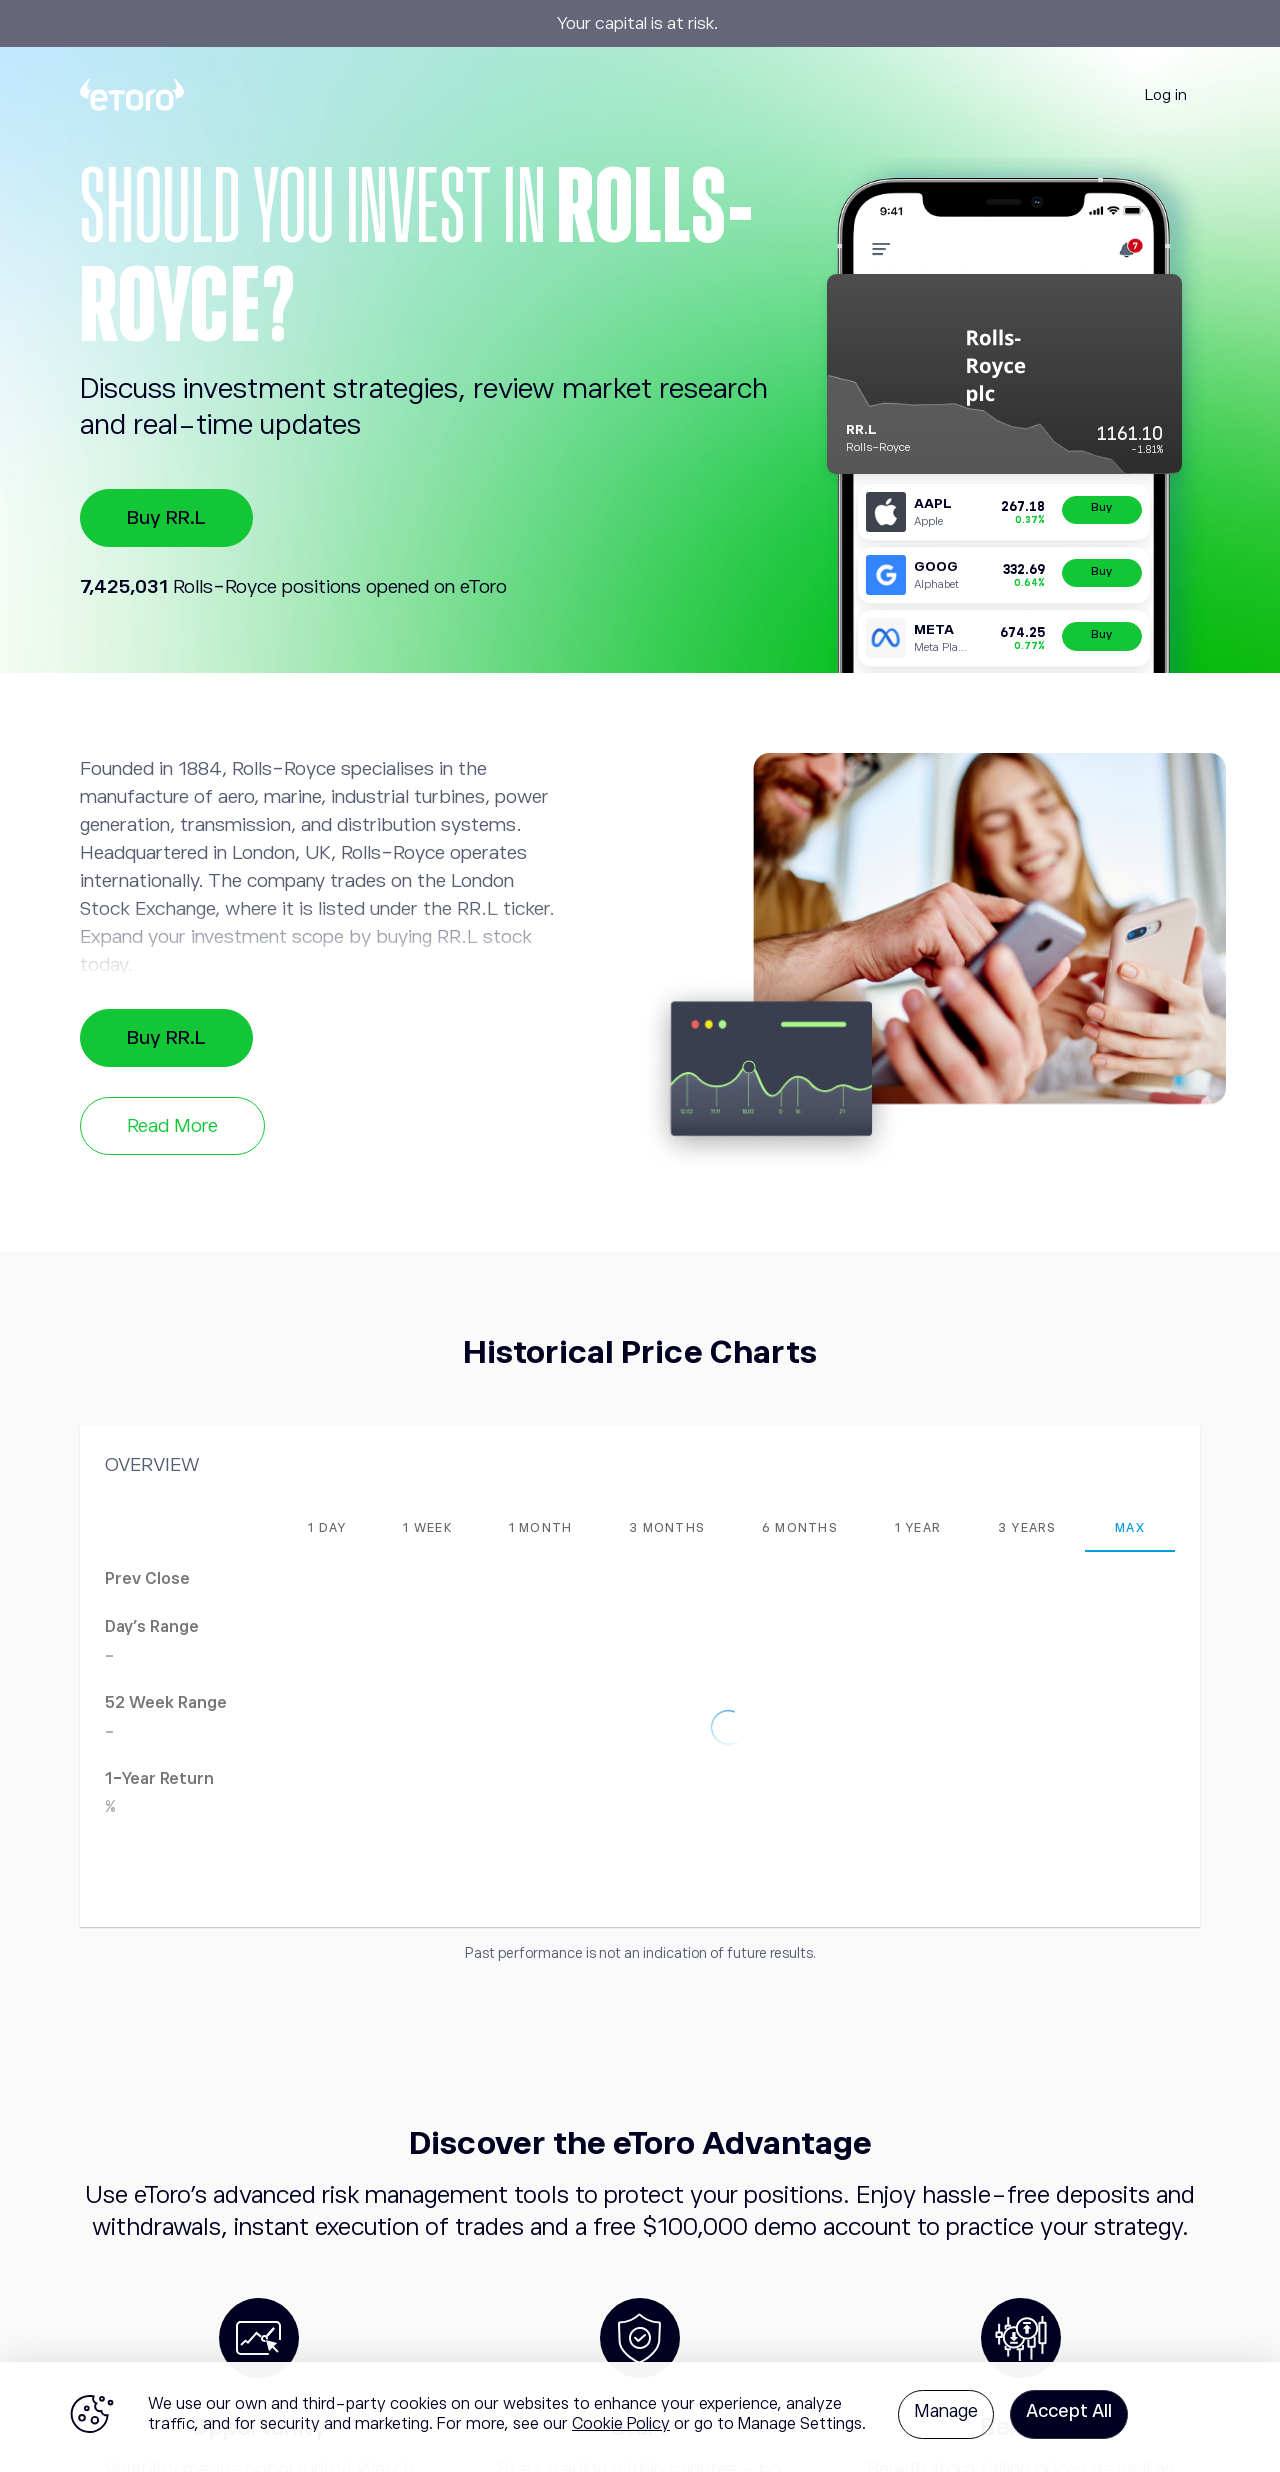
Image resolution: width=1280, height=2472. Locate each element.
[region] (640, 2417)
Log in (1166, 94)
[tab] (327, 1528)
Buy (1101, 507)
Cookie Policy (621, 2424)
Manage (946, 2411)
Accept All (1069, 2411)
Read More (172, 1125)
